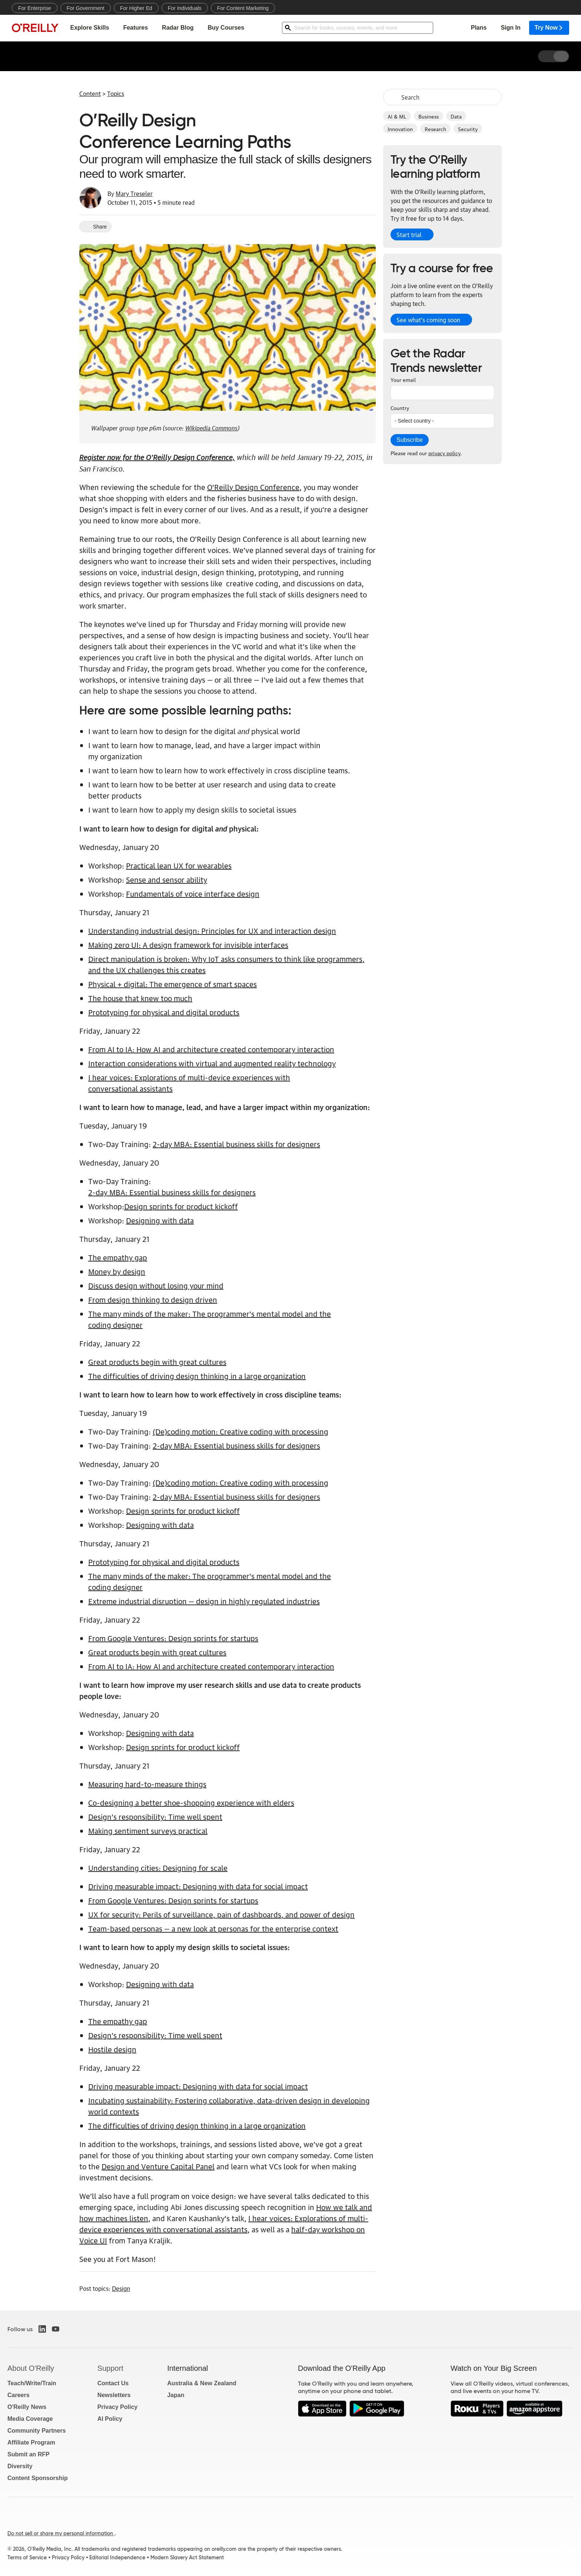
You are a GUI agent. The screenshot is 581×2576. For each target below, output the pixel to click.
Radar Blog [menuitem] (177, 28)
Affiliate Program (31, 2442)
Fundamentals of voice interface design (192, 893)
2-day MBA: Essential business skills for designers (236, 1144)
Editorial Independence (117, 2557)
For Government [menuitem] (85, 8)
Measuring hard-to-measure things (147, 1784)
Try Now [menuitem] (549, 28)
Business (428, 116)
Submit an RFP (28, 2454)
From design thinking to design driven (152, 1299)
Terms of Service (27, 2557)
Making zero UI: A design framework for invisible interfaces (188, 944)
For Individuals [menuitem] (185, 8)
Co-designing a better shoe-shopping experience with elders (191, 1802)
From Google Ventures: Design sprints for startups (173, 1638)
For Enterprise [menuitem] (34, 8)
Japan (175, 2395)
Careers (18, 2395)
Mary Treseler (134, 193)
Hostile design (112, 2049)
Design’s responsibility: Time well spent (155, 1816)
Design (121, 2288)
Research (435, 128)
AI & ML (397, 116)
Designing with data (160, 1220)
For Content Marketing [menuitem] (243, 8)
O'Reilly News (26, 2407)
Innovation (400, 128)
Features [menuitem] (135, 28)
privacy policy (444, 452)
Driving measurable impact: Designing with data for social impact (198, 1886)
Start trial (409, 234)
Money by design (116, 1271)
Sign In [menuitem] (510, 28)
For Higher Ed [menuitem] (136, 8)
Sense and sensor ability (166, 879)
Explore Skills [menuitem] (89, 28)
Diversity (20, 2466)
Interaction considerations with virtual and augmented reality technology (212, 1063)
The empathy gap (117, 1257)
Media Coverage (30, 2419)
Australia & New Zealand (201, 2383)
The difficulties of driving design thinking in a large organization (197, 1375)
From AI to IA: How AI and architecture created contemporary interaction (211, 1049)
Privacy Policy (117, 2407)
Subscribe (409, 440)
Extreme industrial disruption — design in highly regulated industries (204, 1601)
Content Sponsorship (37, 2478)
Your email (403, 379)
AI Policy (110, 2419)
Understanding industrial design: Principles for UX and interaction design (212, 930)
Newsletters (114, 2395)
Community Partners (36, 2430)
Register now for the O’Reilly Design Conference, (157, 456)
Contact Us (113, 2383)
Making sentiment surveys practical (148, 1830)
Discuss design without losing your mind (155, 1285)
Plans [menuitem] (479, 28)
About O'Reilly (30, 2368)
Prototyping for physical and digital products (163, 1012)
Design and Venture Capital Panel (158, 2166)
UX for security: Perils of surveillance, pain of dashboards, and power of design (221, 1914)
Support (110, 2368)
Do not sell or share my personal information (60, 2533)
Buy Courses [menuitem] (226, 28)
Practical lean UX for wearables (179, 865)
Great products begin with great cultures (157, 1361)
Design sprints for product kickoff (181, 1206)
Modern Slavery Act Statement (187, 2557)
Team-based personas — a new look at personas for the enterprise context (213, 1928)
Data (456, 116)
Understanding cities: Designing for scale (158, 1867)
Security (468, 128)
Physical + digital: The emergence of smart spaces (172, 984)
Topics (115, 93)
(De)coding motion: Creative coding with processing (240, 1431)
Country (400, 407)
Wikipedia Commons (211, 427)
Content (90, 93)
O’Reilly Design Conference (253, 486)
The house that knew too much (140, 998)
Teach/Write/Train (31, 2383)
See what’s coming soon (428, 320)
